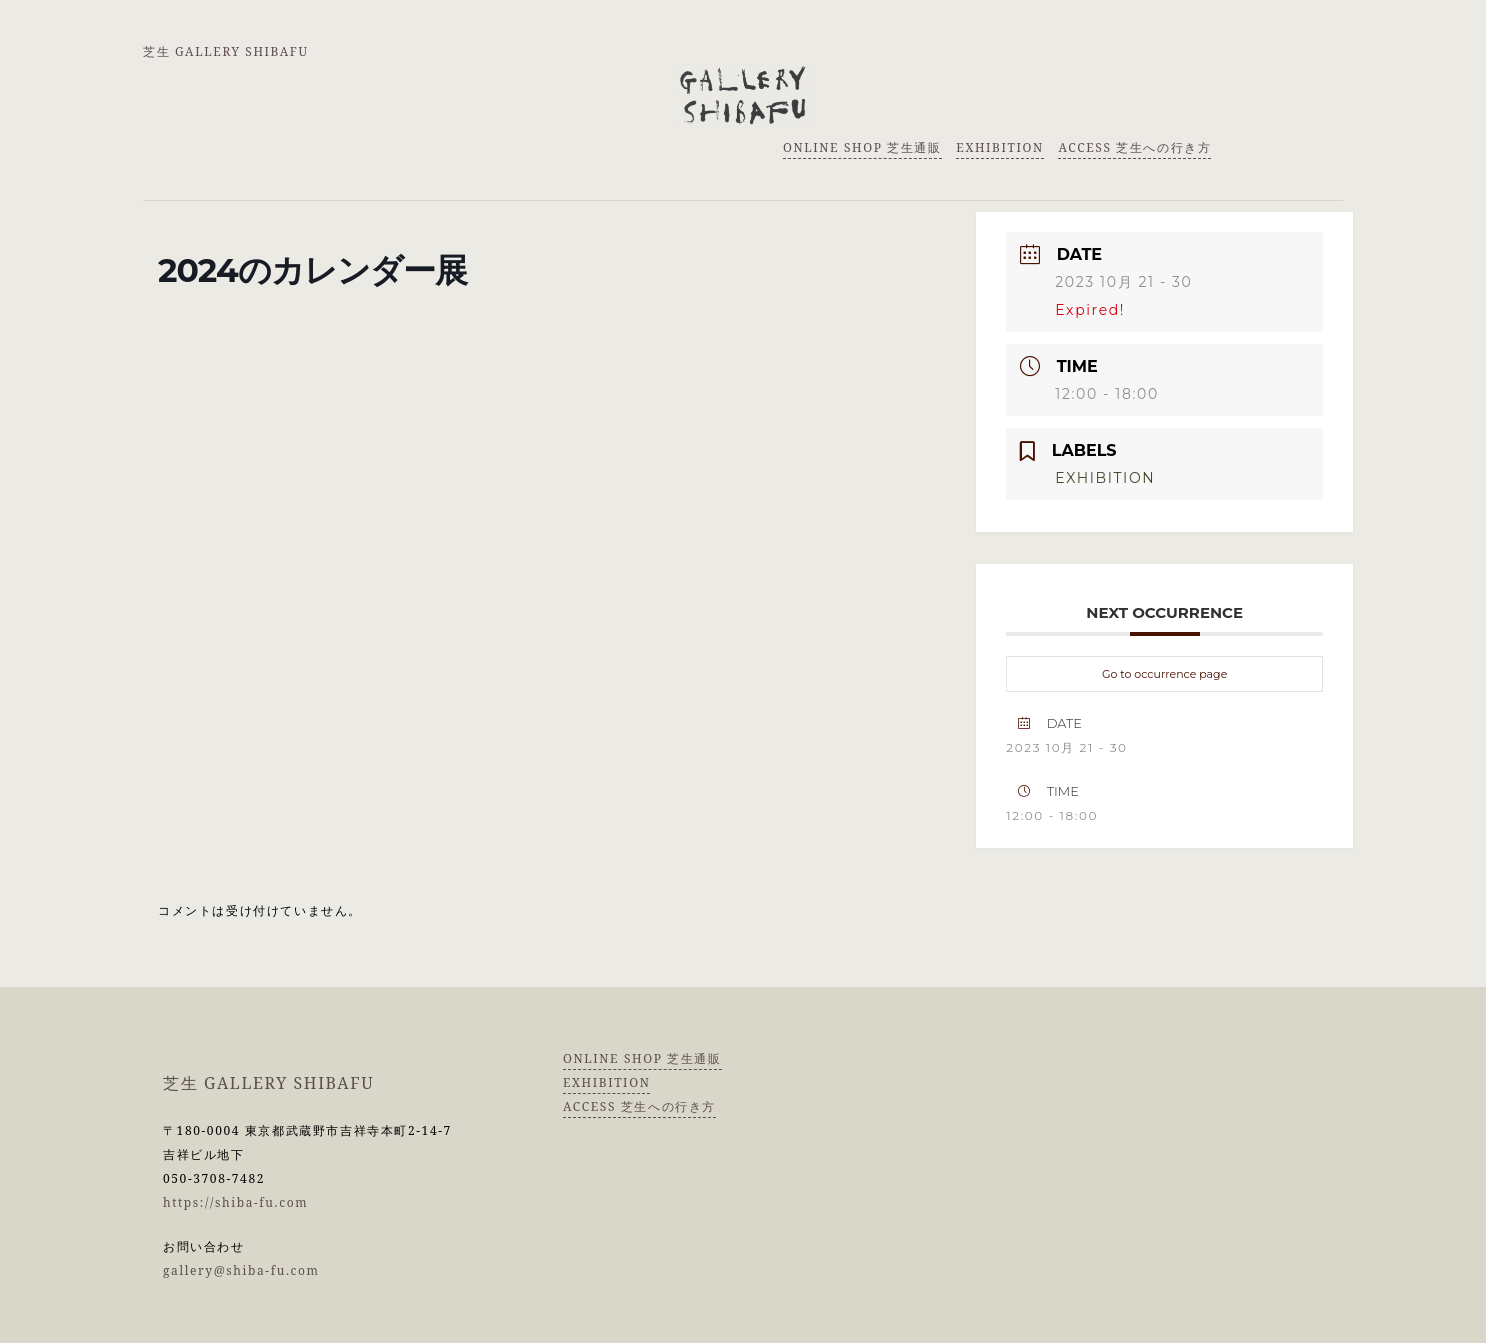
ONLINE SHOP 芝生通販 (862, 147)
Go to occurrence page (1164, 674)
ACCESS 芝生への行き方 (1134, 147)
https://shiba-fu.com (235, 1202)
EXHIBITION (999, 147)
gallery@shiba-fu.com (241, 1270)
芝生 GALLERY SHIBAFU (226, 51)
